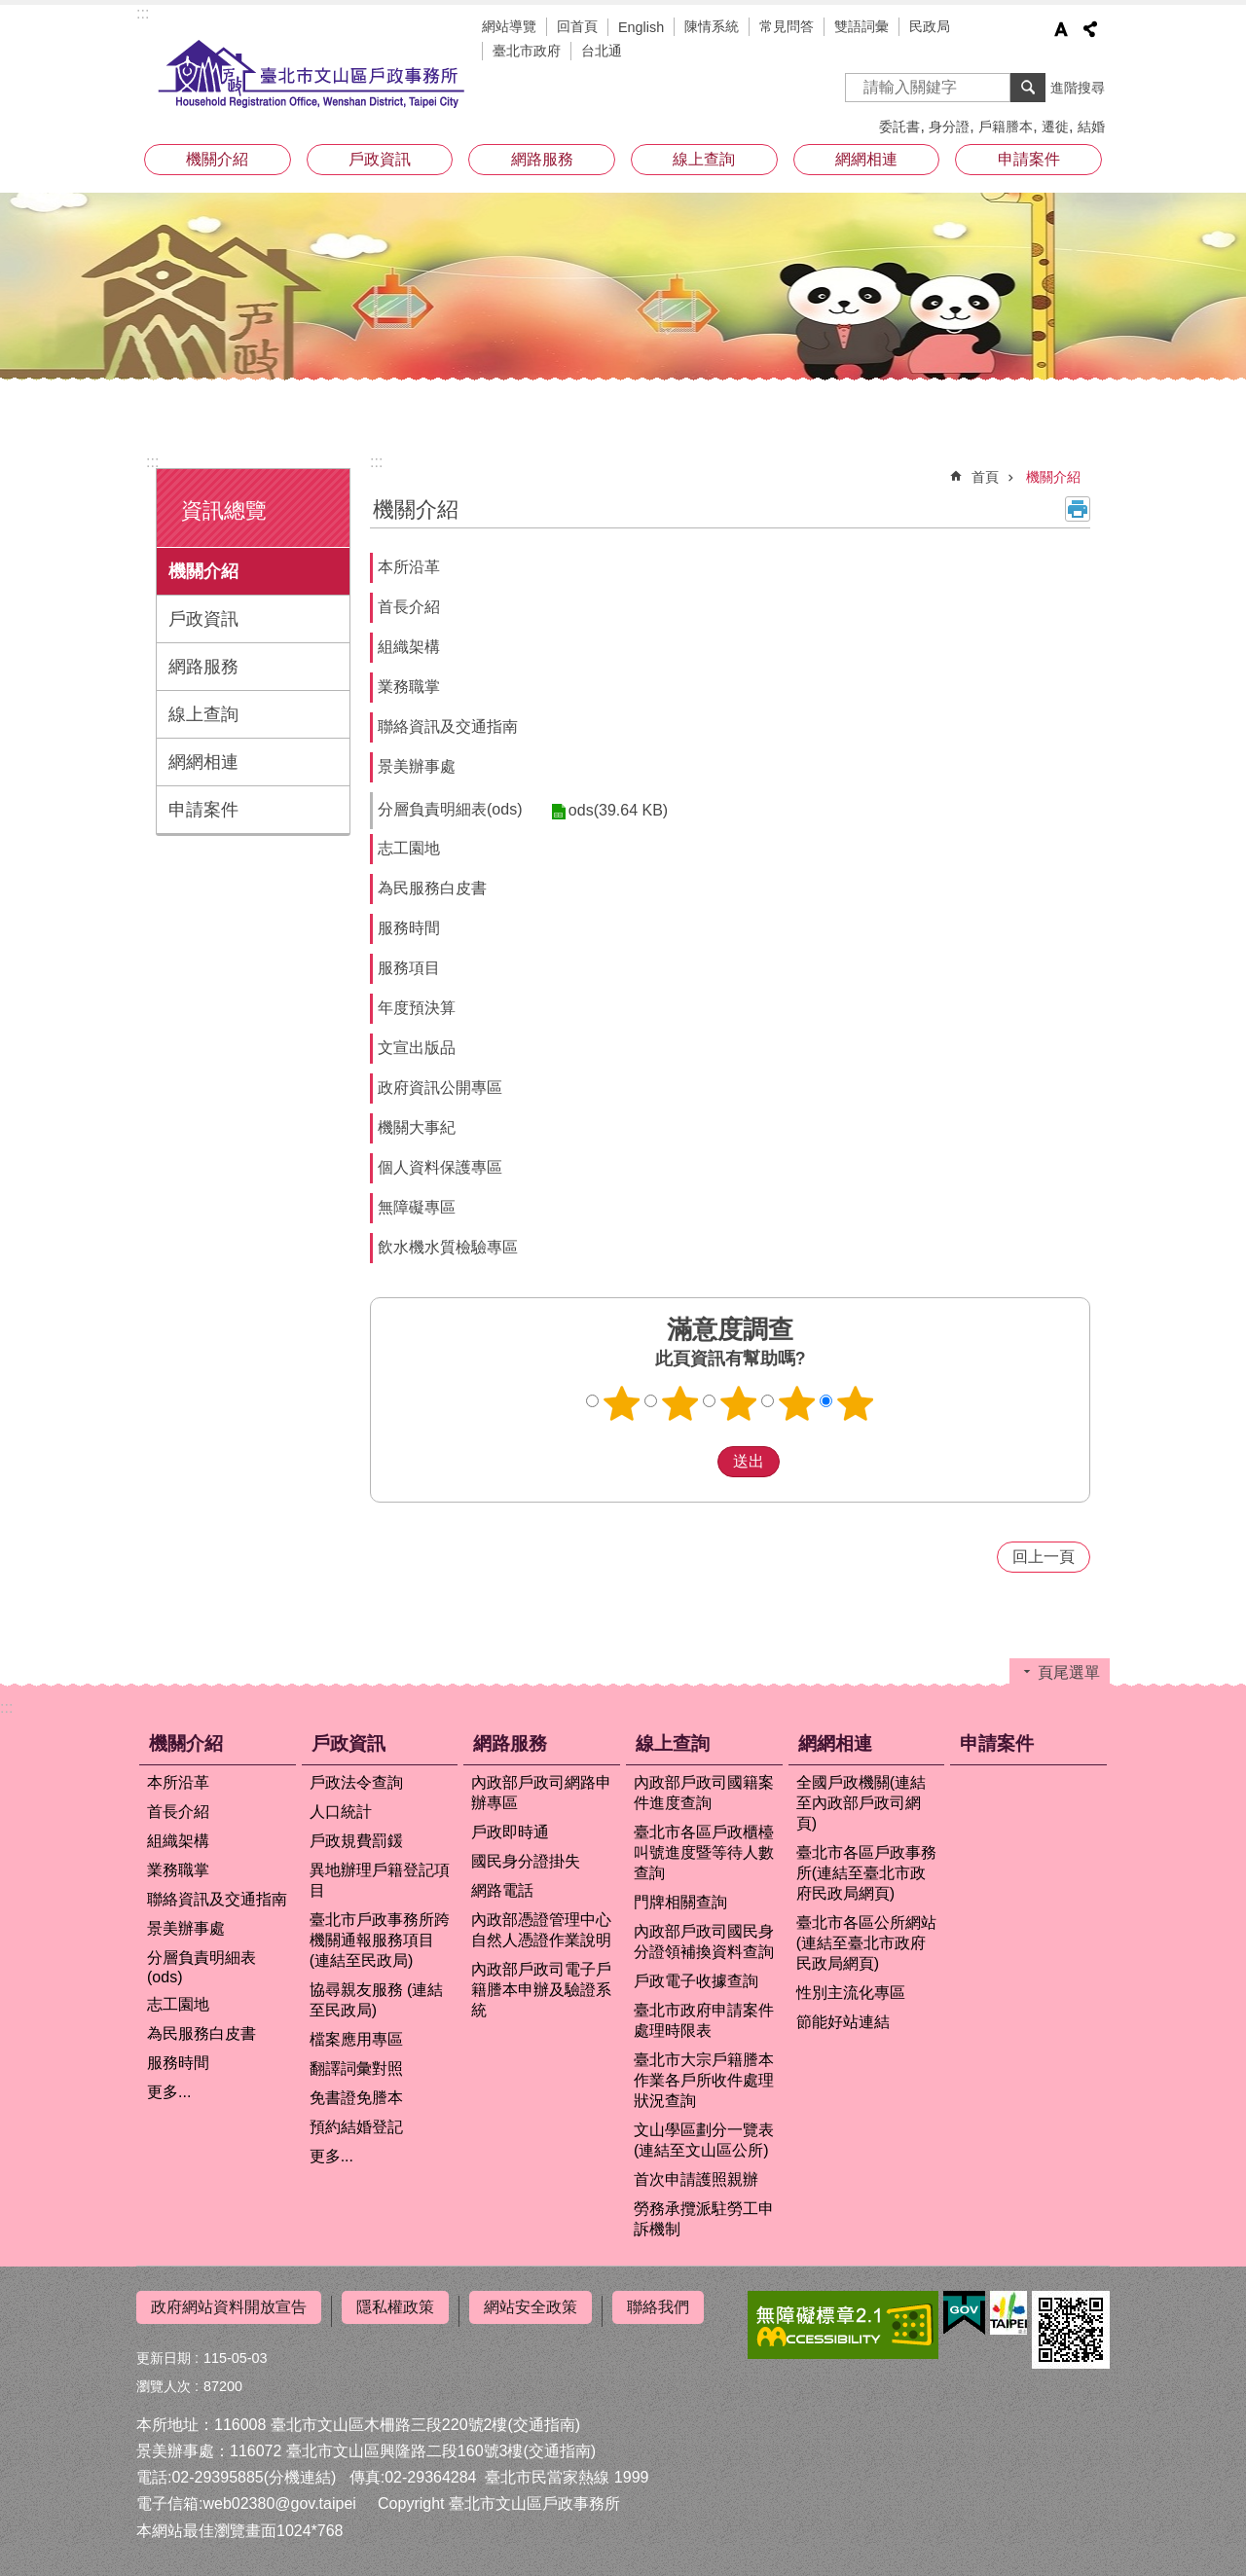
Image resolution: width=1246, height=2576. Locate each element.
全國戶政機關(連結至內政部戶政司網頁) (861, 1803)
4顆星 (797, 1403)
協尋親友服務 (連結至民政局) (377, 1999)
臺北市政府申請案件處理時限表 (704, 2020)
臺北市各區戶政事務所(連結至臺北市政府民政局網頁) (866, 1873)
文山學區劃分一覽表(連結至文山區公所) (704, 2140)
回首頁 (577, 26)
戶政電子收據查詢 (696, 1981)
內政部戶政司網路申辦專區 (541, 1792)
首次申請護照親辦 (696, 2179)
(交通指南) (543, 2417)
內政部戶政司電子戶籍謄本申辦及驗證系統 (541, 1989)
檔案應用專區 (356, 2039)
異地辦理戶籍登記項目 (380, 1880)
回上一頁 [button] (1043, 1556)
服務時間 (409, 928)
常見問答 (786, 26)
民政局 (929, 26)
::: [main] (376, 462)
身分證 (949, 126)
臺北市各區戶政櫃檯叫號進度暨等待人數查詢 (704, 1852)
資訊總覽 (224, 510)
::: (142, 13)
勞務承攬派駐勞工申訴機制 (704, 2218)
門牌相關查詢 (680, 1902)
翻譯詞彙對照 (356, 2068)
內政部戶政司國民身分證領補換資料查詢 (704, 1941)
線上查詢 (704, 159)
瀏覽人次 (163, 2378)
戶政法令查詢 (356, 1782)
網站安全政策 (530, 2307)
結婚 (1091, 126)
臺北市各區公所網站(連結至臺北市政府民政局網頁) (866, 1943)
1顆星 (622, 1403)
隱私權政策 (395, 2307)
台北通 (601, 50)
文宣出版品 (417, 1047)
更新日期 (163, 2350)
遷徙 (1055, 126)
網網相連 (866, 159)
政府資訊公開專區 (440, 1087)
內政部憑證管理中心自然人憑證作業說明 (541, 1929)
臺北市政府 (527, 50)
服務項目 (409, 968)
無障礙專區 (417, 1207)
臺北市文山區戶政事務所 (311, 75)
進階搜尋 (1077, 87)
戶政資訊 (379, 159)
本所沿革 (409, 567)
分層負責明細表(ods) (450, 809)
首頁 (985, 477)
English (641, 27)
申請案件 (1029, 159)
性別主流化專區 (850, 1992)
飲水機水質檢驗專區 (448, 1247)
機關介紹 (217, 159)
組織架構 (409, 646)
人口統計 (341, 1811)
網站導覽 (509, 26)
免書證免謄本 (356, 2097)
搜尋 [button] (1027, 87)
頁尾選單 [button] (1069, 1672)
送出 (698, 1461)
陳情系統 (711, 26)
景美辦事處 (417, 766)
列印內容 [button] (1077, 509)
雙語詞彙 (861, 26)
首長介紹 (409, 607)
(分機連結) (300, 2470)
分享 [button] (1090, 29)
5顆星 (855, 1403)
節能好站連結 (843, 2022)
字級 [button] (1061, 29)
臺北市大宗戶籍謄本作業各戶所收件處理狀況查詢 (704, 2080)
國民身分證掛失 (525, 1861)
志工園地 (409, 848)
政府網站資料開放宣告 (229, 2307)
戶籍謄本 (1005, 126)
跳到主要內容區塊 (10, 10)
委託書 (899, 126)
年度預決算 (417, 1007)
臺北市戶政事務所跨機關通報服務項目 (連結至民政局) (380, 1940)
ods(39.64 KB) (610, 810)
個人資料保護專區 (440, 1167)
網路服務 (542, 159)
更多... (169, 2092)
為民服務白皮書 (432, 888)
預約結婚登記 (356, 2127)
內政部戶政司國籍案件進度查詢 (704, 1792)
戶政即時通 (510, 1832)
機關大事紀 (417, 1127)
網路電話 (502, 1890)
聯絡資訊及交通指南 (448, 726)
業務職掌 (409, 686)
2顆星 (680, 1403)
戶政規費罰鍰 (356, 1840)
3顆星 (738, 1403)
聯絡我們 (658, 2307)
